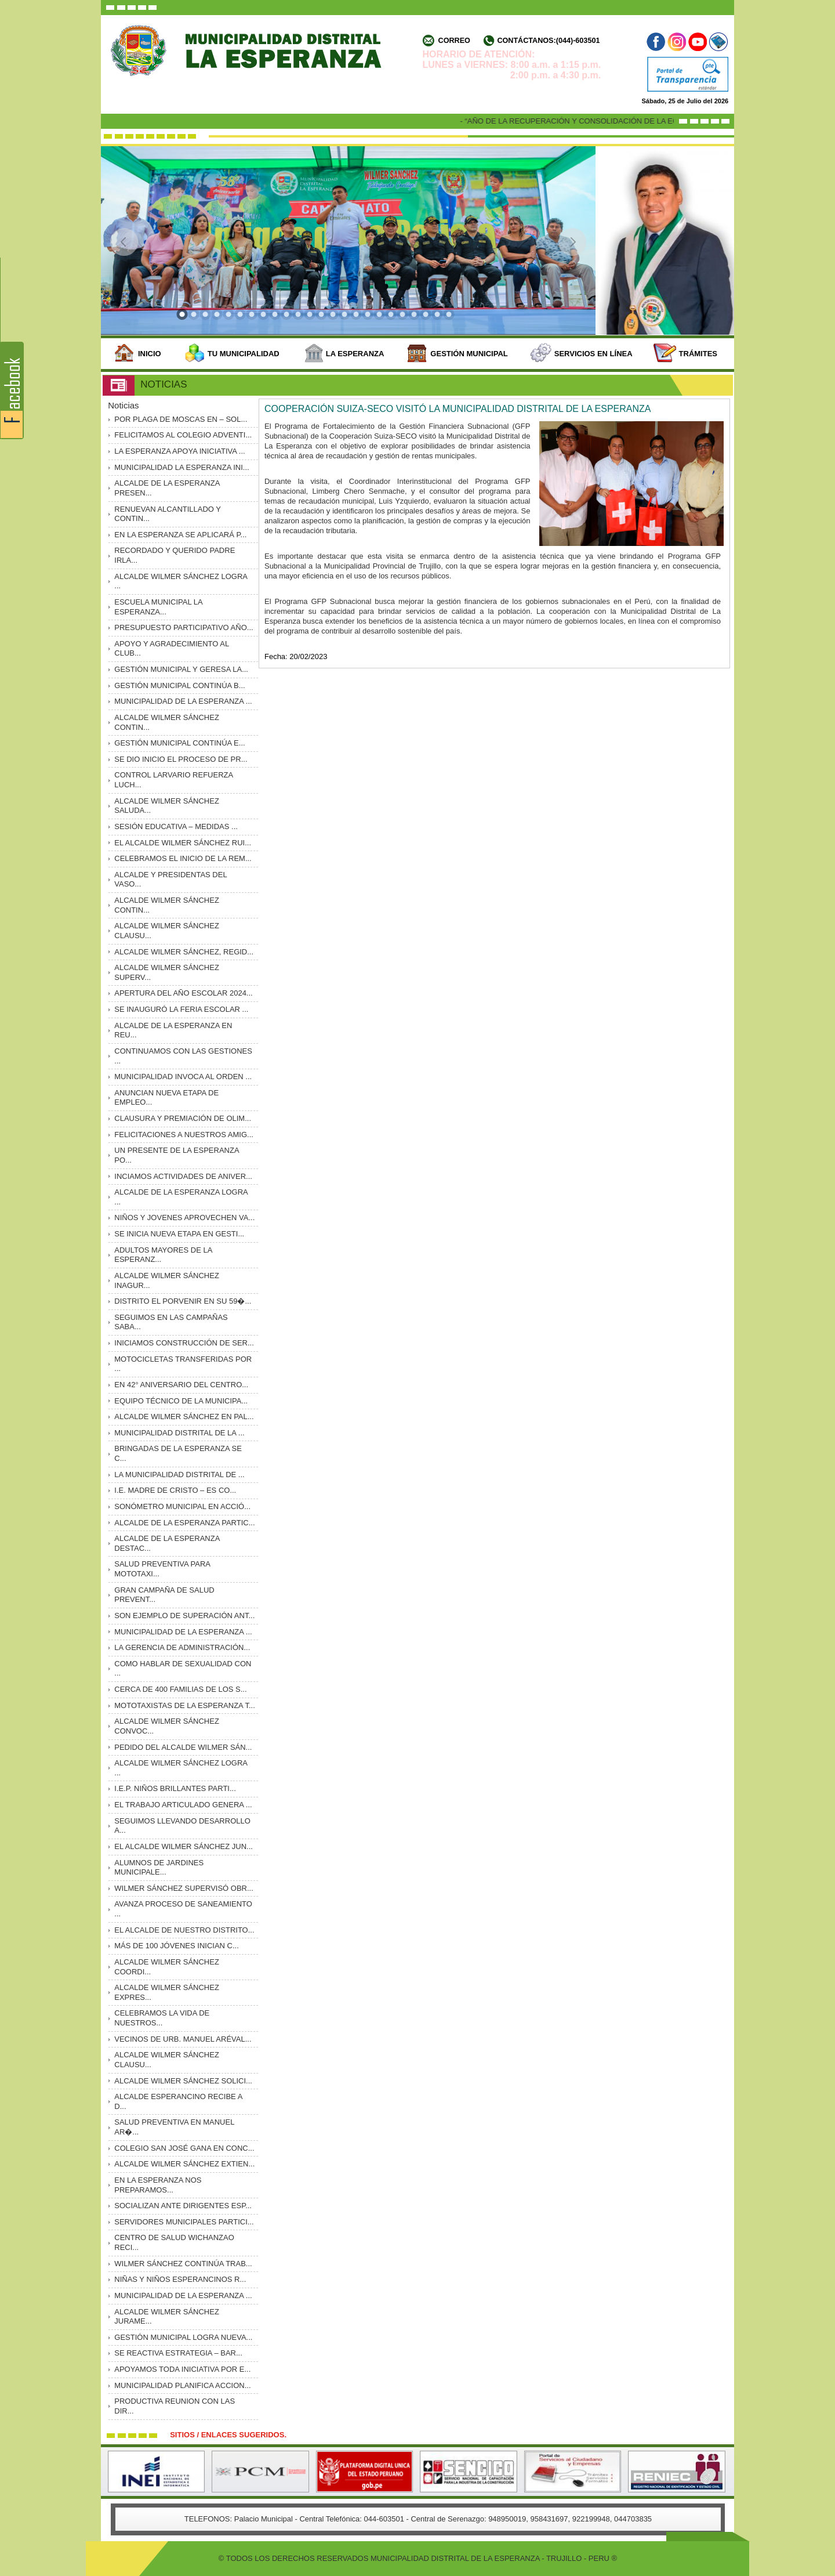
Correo (454, 41)
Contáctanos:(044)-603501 (548, 41)
